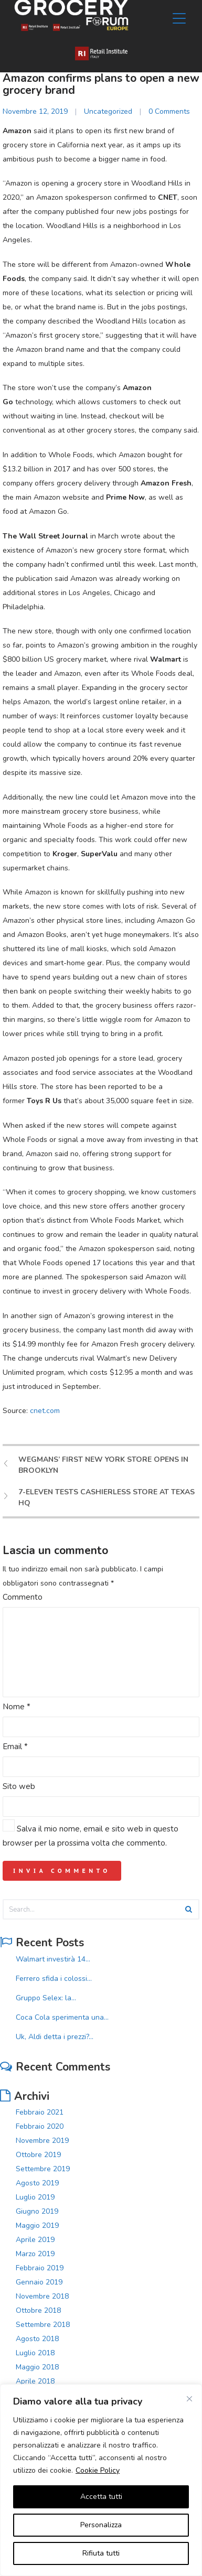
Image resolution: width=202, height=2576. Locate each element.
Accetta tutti (101, 2497)
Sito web (19, 1786)
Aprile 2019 (35, 2240)
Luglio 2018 (35, 2353)
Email (15, 1746)
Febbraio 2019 (39, 2268)
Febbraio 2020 (39, 2126)
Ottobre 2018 (38, 2310)
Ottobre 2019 (38, 2155)
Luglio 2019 (35, 2197)
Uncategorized (108, 111)
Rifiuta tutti (101, 2553)
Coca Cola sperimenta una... (62, 2017)
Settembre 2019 (43, 2169)
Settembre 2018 (43, 2325)
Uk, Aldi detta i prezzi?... (54, 2037)
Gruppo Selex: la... (46, 1998)
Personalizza (101, 2525)
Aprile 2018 (35, 2381)
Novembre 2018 (42, 2296)
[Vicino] (189, 2398)
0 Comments (169, 111)
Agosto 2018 (37, 2339)
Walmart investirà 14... (53, 1959)
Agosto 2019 (37, 2183)
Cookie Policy (98, 2470)
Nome (16, 1706)
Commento (22, 1597)
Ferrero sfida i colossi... (54, 1979)
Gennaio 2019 (39, 2282)
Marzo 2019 (35, 2254)
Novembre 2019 (42, 2141)
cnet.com (45, 1411)
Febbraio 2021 (39, 2112)
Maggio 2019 (37, 2225)
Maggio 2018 (37, 2367)
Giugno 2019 (37, 2211)
